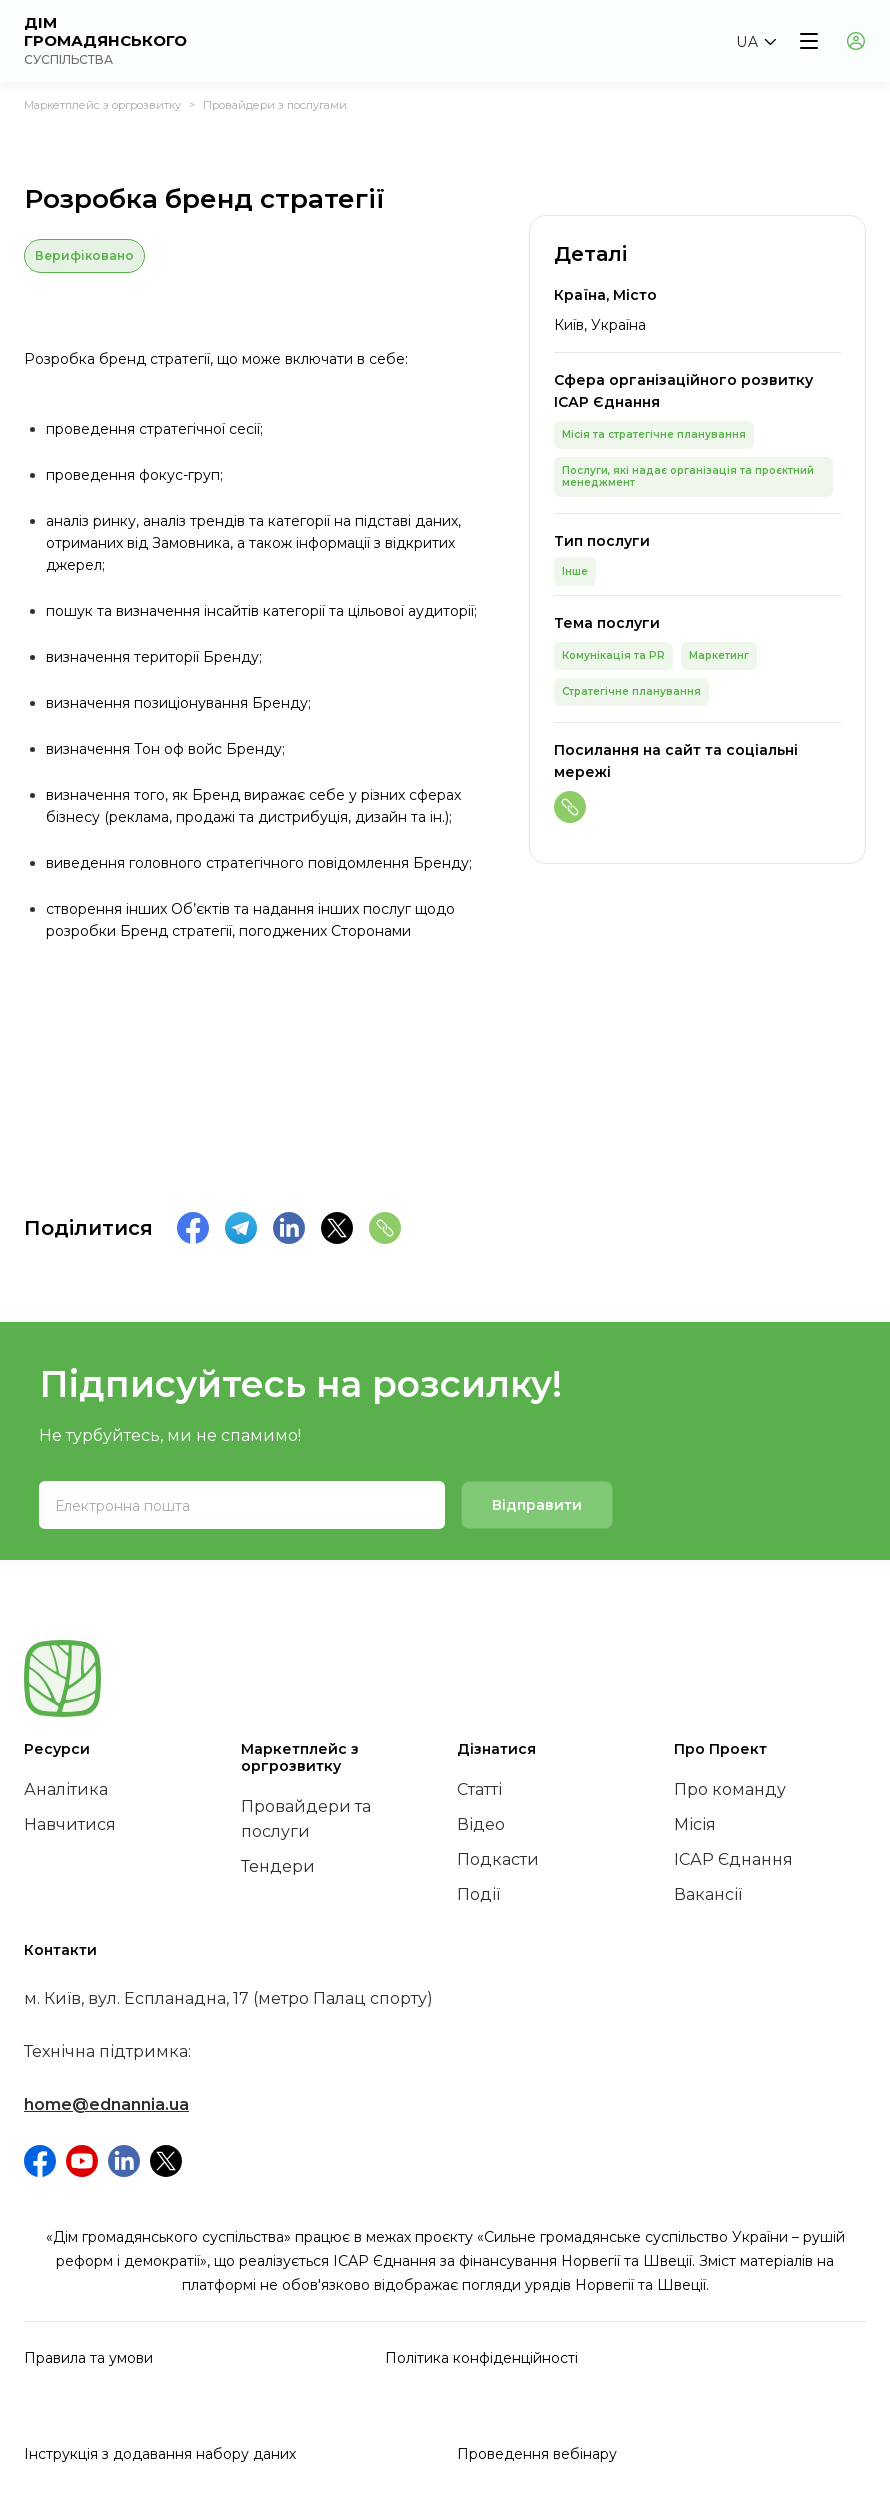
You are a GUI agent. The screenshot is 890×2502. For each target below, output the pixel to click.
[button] (755, 42)
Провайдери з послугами (275, 105)
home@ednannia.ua (106, 2104)
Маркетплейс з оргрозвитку (102, 105)
